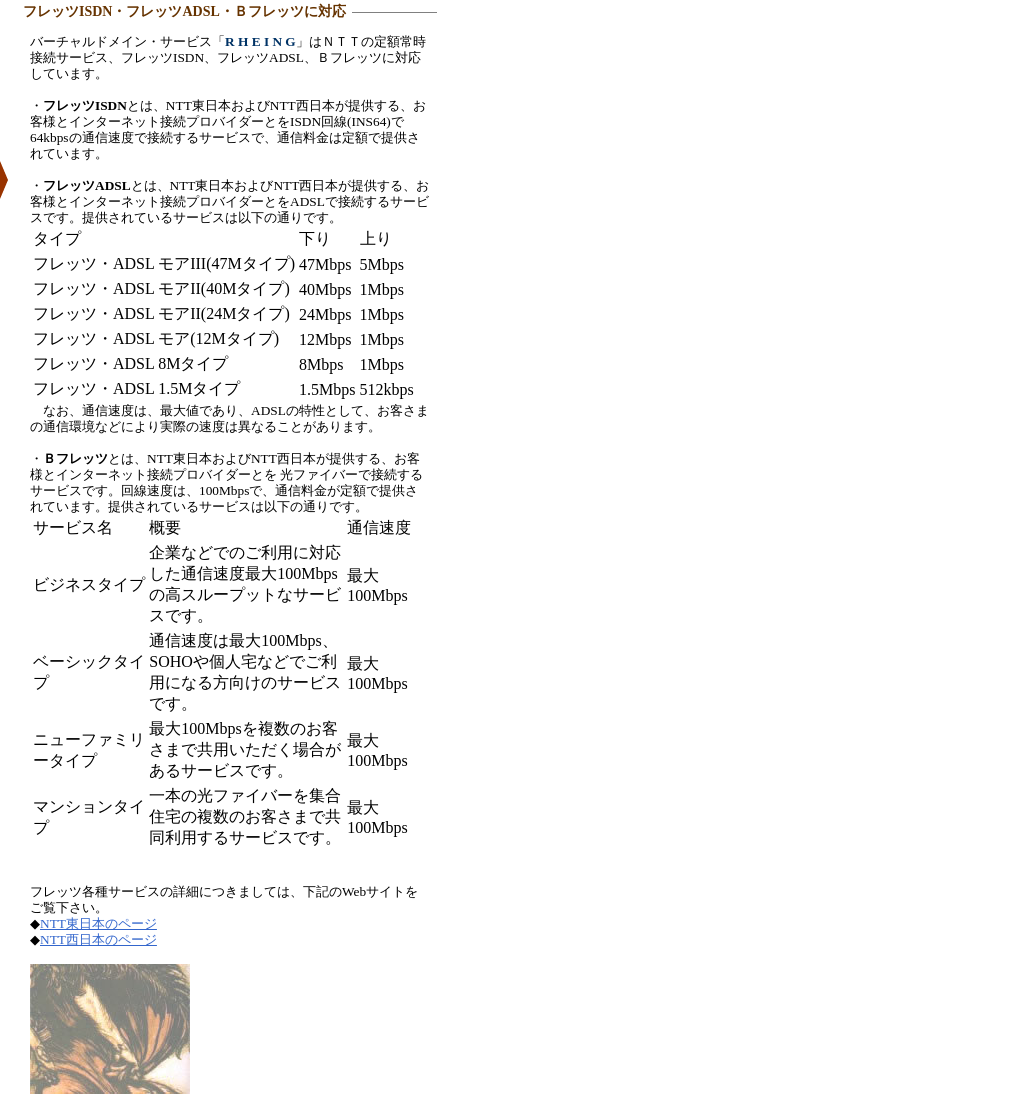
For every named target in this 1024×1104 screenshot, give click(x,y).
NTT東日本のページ (98, 923)
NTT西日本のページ (98, 939)
